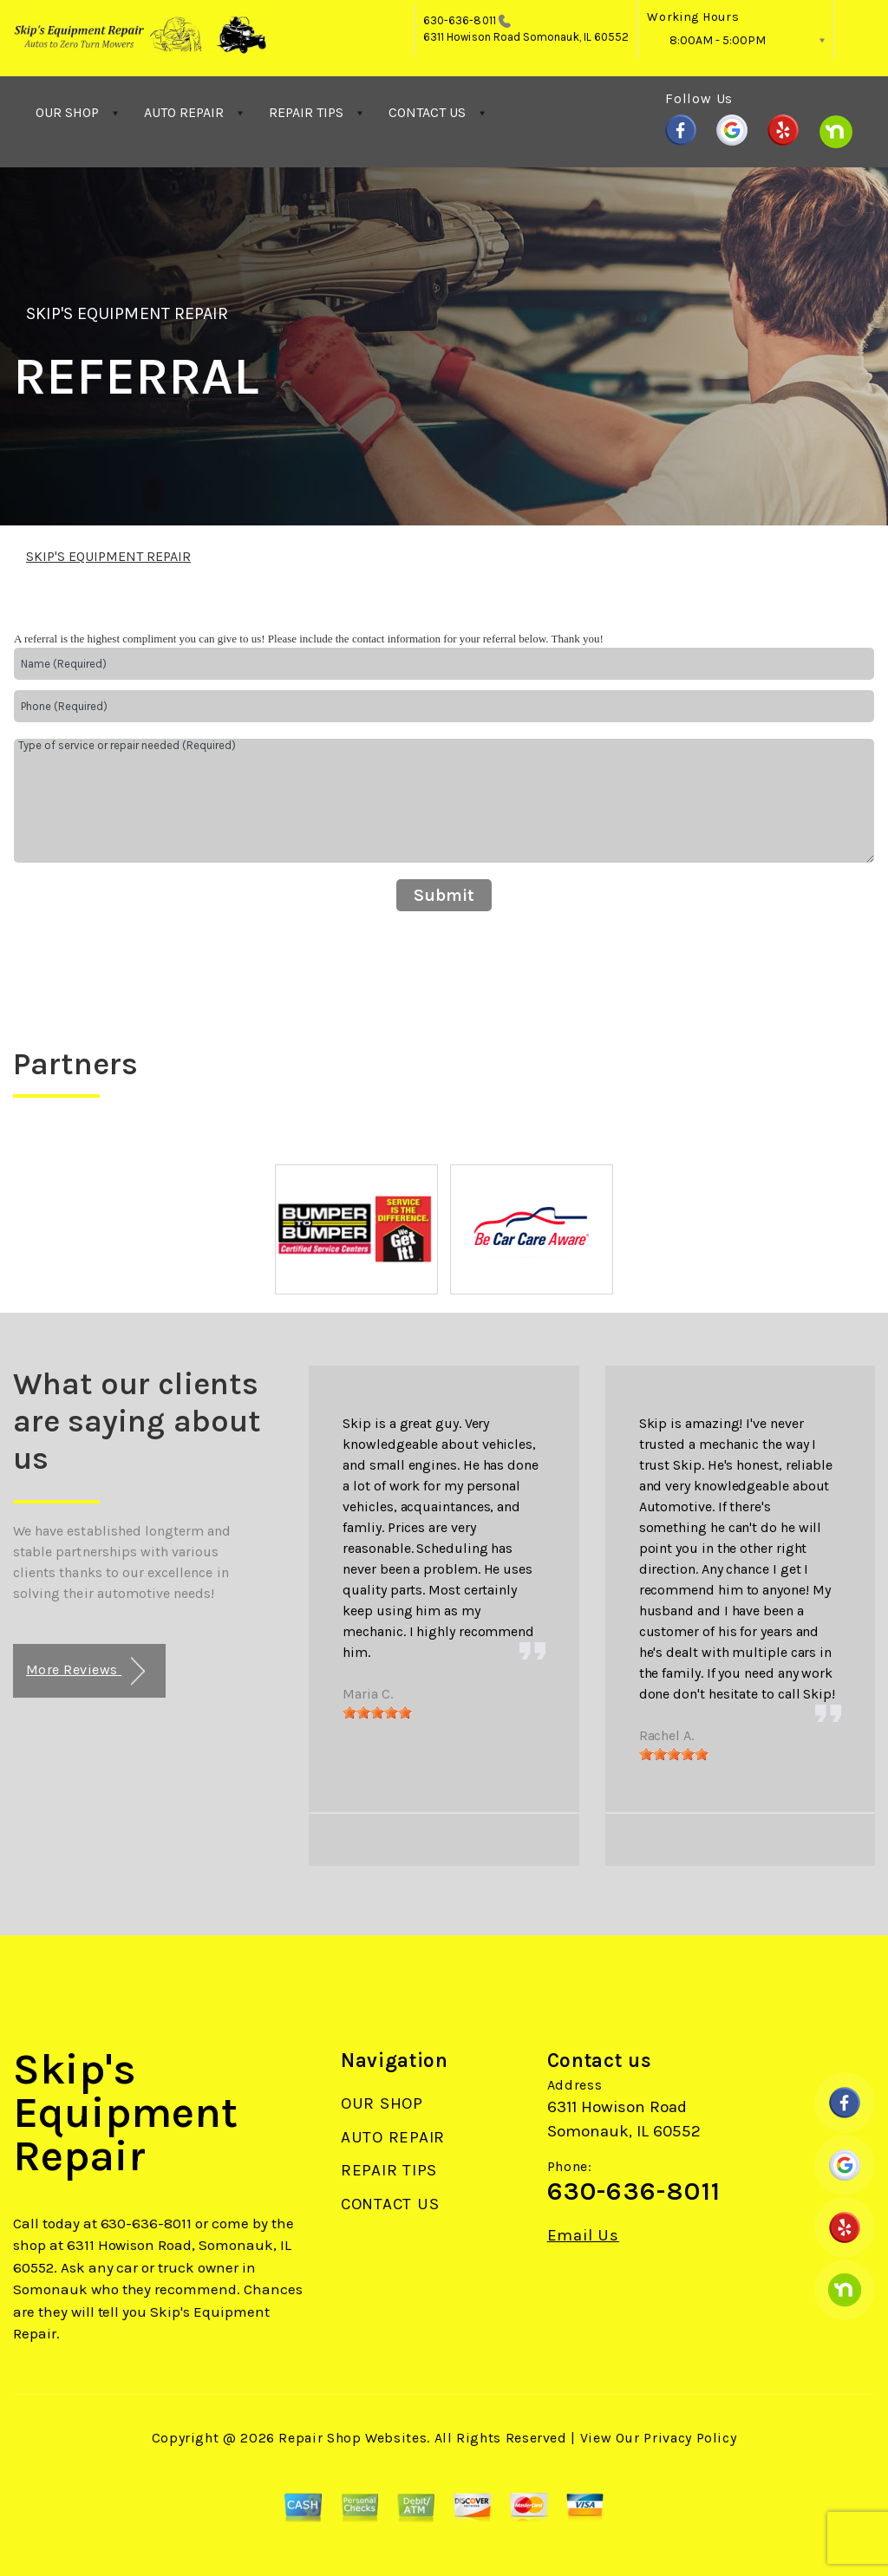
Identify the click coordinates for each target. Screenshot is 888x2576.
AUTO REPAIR (184, 112)
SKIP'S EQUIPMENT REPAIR (127, 313)
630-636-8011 (459, 20)
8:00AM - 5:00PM (717, 40)
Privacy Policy (689, 2437)
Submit (444, 895)
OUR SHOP (67, 112)
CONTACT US (427, 112)
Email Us (583, 2235)
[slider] (377, 1712)
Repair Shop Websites (352, 2437)
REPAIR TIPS (306, 112)
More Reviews (85, 1671)
